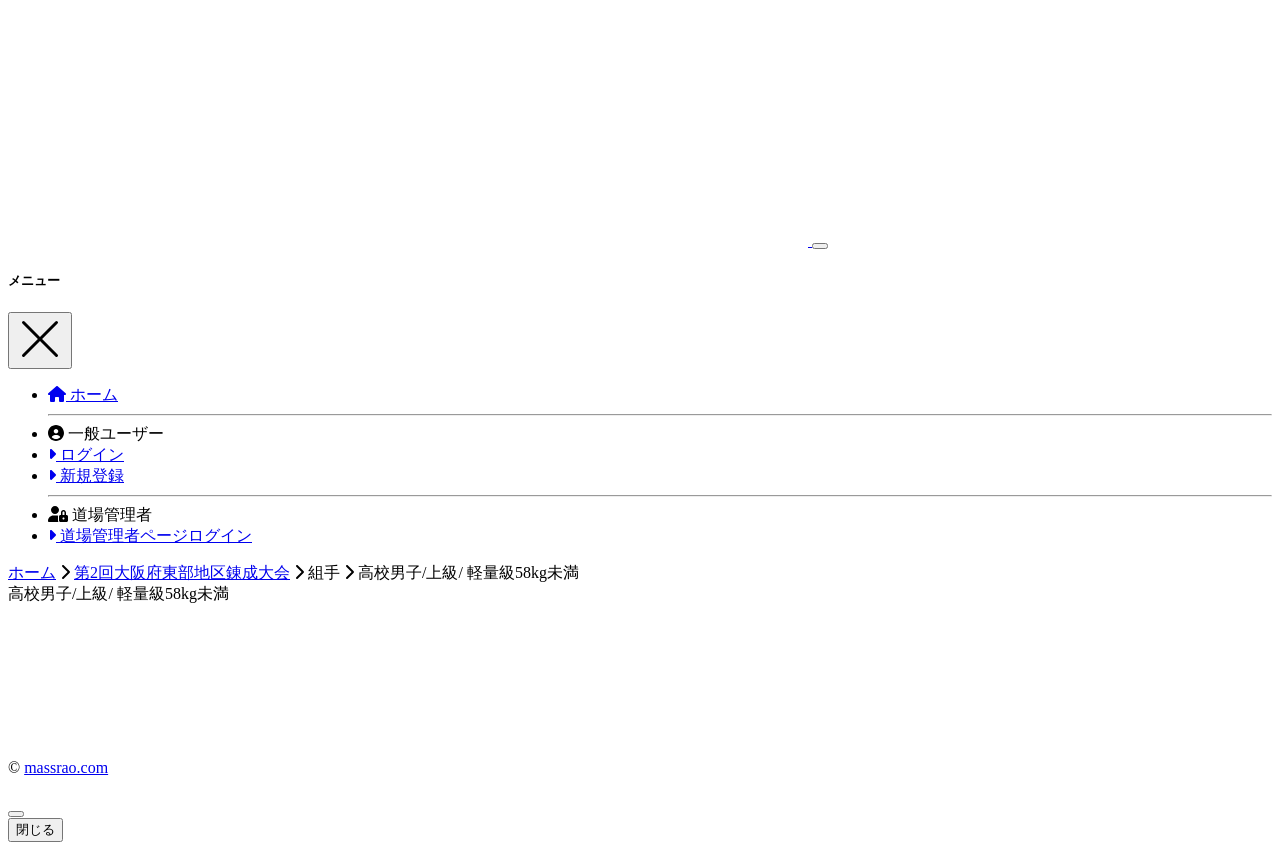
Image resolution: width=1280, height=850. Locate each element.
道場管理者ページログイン (150, 535)
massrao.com (66, 767)
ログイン (86, 454)
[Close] (40, 340)
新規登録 (86, 475)
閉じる (35, 829)
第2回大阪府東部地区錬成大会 (182, 572)
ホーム (83, 394)
